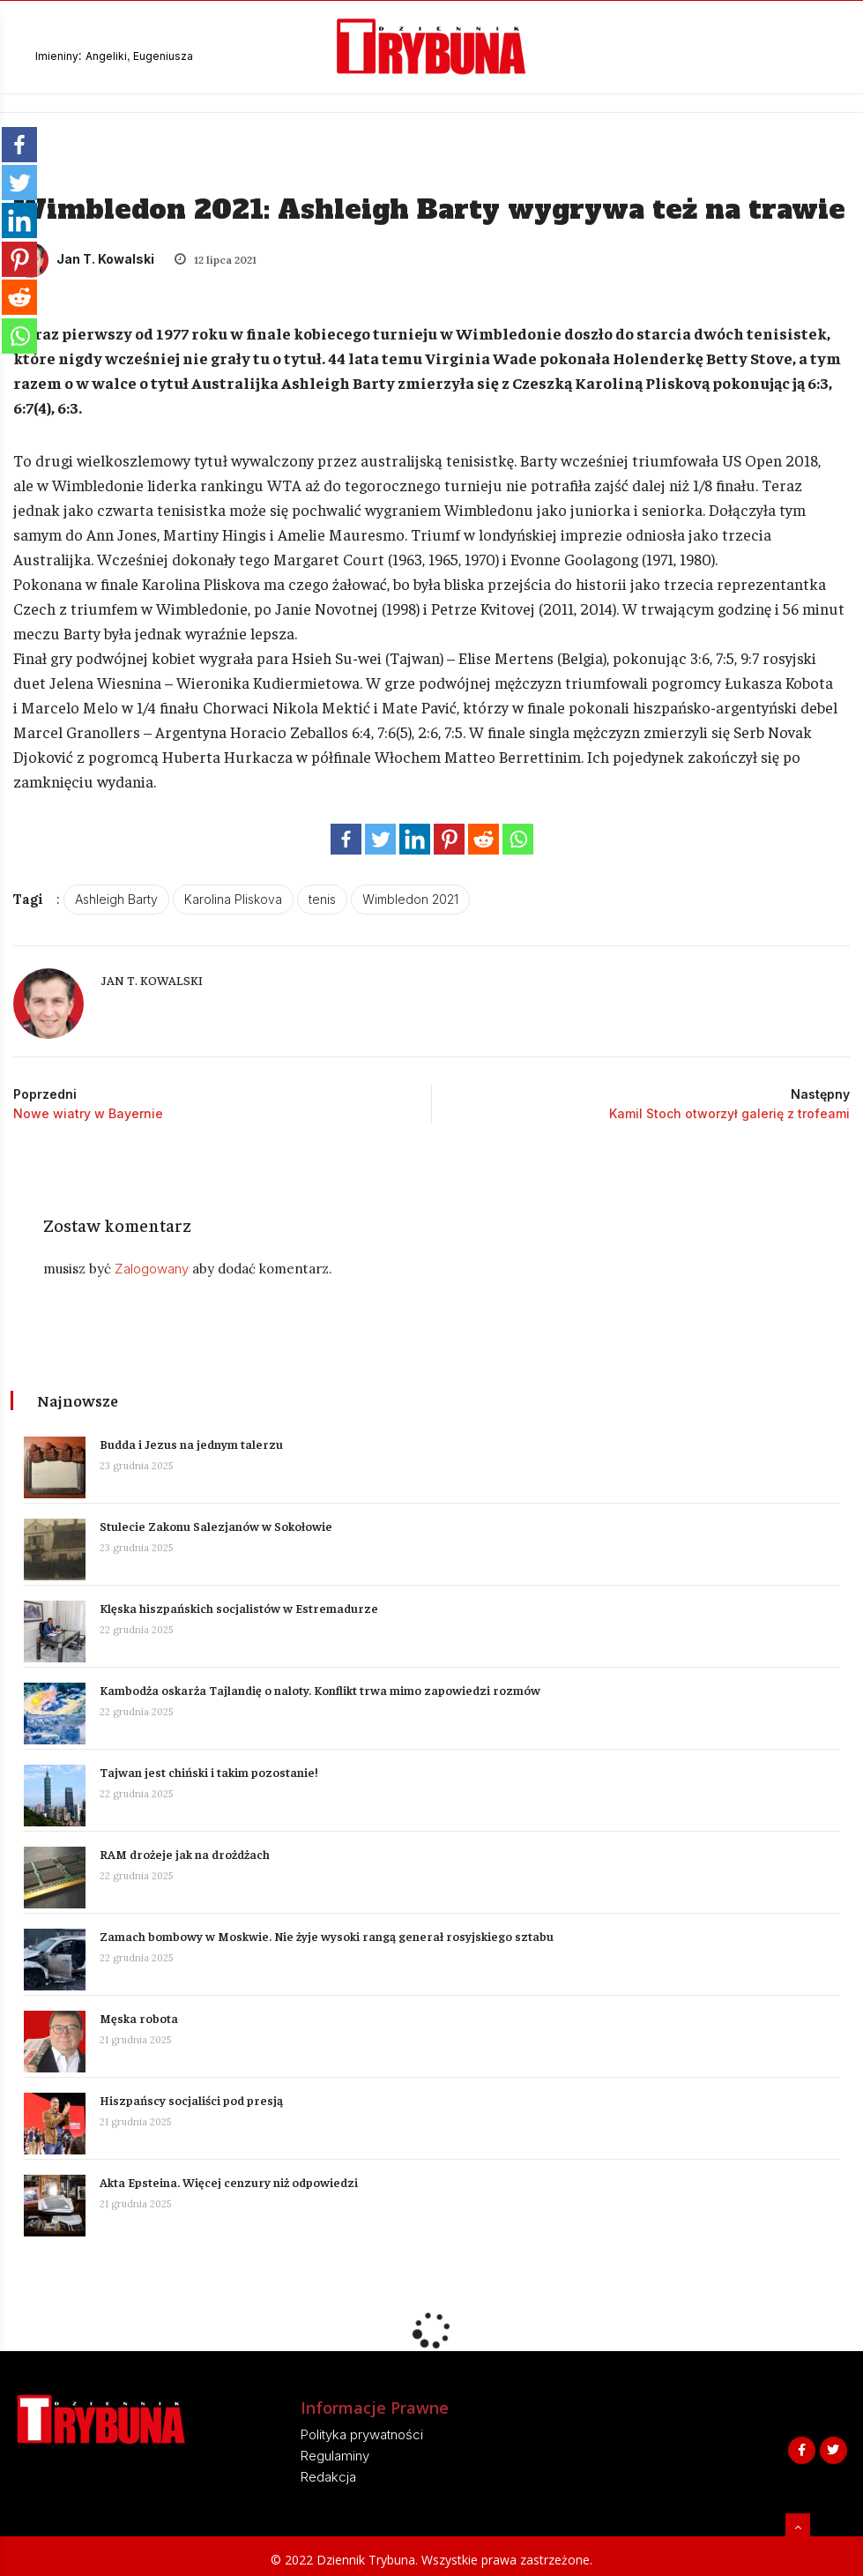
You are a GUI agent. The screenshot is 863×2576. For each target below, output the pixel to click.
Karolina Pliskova (233, 899)
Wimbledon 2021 (410, 899)
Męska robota (141, 2014)
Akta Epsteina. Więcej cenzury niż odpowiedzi (231, 2178)
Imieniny (56, 56)
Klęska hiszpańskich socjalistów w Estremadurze (241, 1604)
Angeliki (106, 56)
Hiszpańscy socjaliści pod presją (194, 2096)
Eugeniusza (163, 56)
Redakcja (328, 2473)
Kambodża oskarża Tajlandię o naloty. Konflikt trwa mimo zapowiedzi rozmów (322, 1686)
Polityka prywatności (362, 2431)
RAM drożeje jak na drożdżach (187, 1850)
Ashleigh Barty (116, 899)
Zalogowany (157, 1268)
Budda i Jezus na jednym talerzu (194, 1440)
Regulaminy (335, 2452)
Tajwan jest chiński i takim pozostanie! (211, 1768)
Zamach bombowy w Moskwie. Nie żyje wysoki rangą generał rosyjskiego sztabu (329, 1932)
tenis (322, 899)
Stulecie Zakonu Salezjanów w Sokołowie (218, 1522)
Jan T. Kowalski (83, 258)
